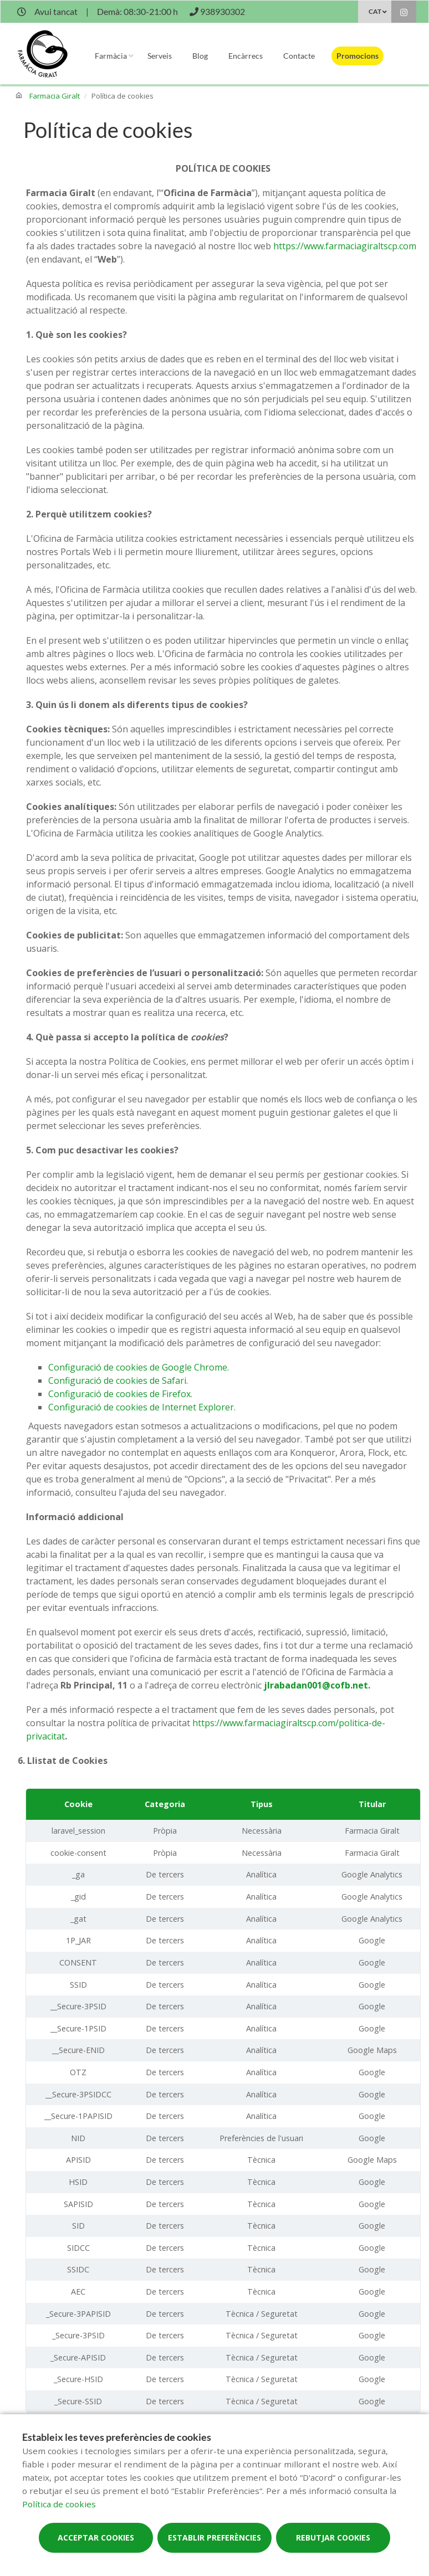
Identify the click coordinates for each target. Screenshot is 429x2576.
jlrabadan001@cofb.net (316, 1685)
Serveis (159, 55)
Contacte (299, 55)
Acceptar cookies (96, 2537)
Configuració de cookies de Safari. (118, 1380)
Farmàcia (111, 55)
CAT (375, 11)
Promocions (357, 55)
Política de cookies (59, 2504)
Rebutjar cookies (333, 2537)
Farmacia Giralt (54, 96)
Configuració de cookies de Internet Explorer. (142, 1407)
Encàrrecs (245, 55)
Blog (200, 55)
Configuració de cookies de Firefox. (120, 1394)
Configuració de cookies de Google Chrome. (138, 1367)
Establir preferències (214, 2537)
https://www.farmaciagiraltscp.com (344, 246)
